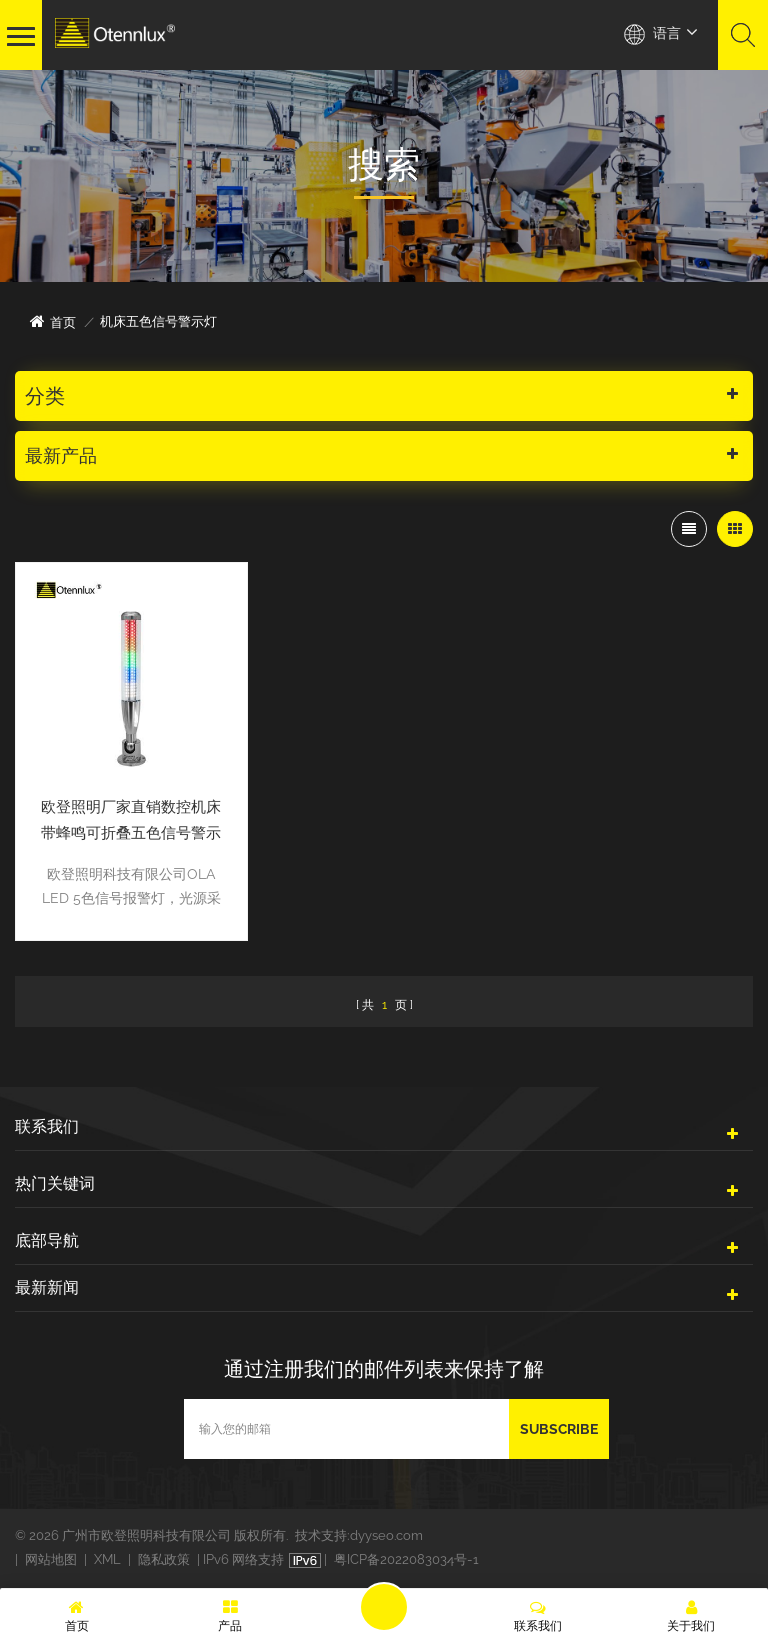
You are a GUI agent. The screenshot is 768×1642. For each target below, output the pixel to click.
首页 (53, 321)
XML (107, 1559)
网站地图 (51, 1559)
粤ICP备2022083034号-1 (406, 1559)
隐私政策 (164, 1559)
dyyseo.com (386, 1535)
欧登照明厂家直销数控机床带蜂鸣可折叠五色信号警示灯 (131, 822)
